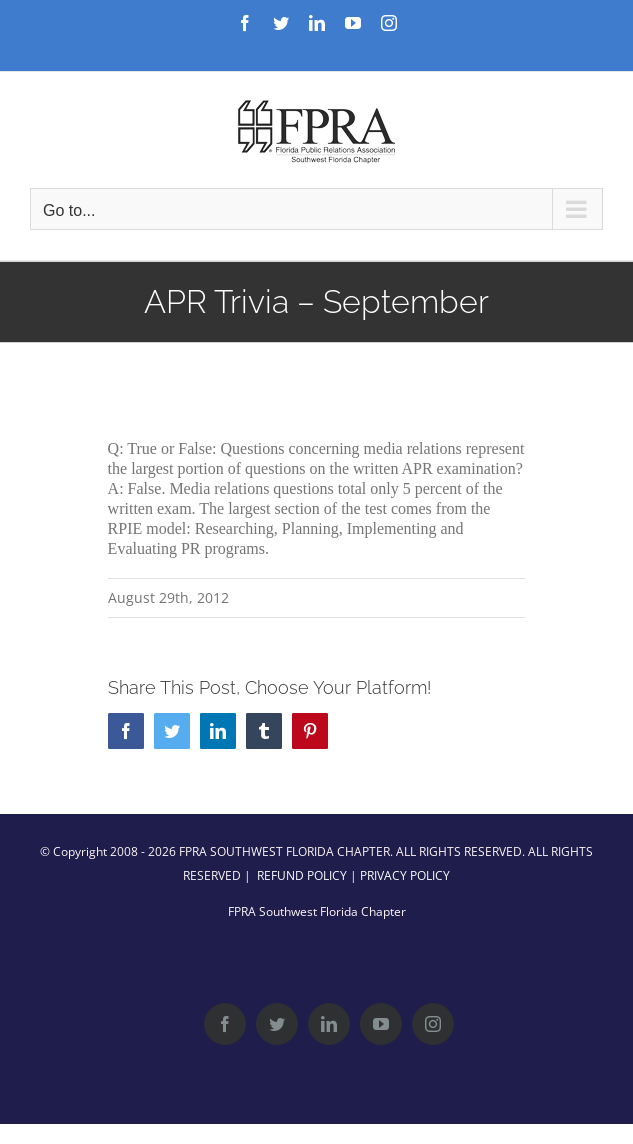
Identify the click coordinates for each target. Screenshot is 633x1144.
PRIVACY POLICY (405, 875)
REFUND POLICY (302, 875)
